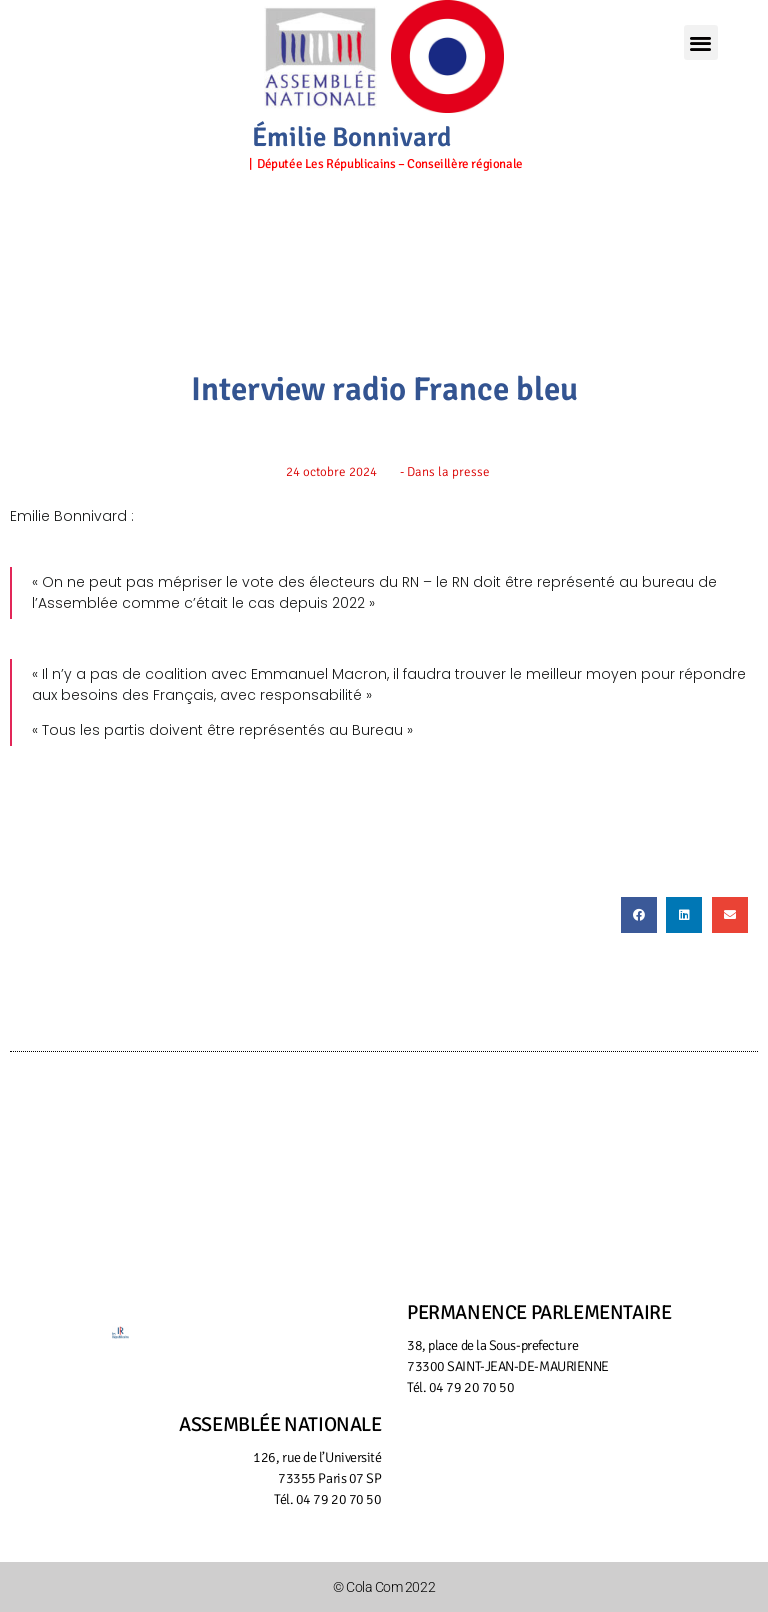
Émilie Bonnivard (351, 137)
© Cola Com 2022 (384, 1587)
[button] (701, 42)
